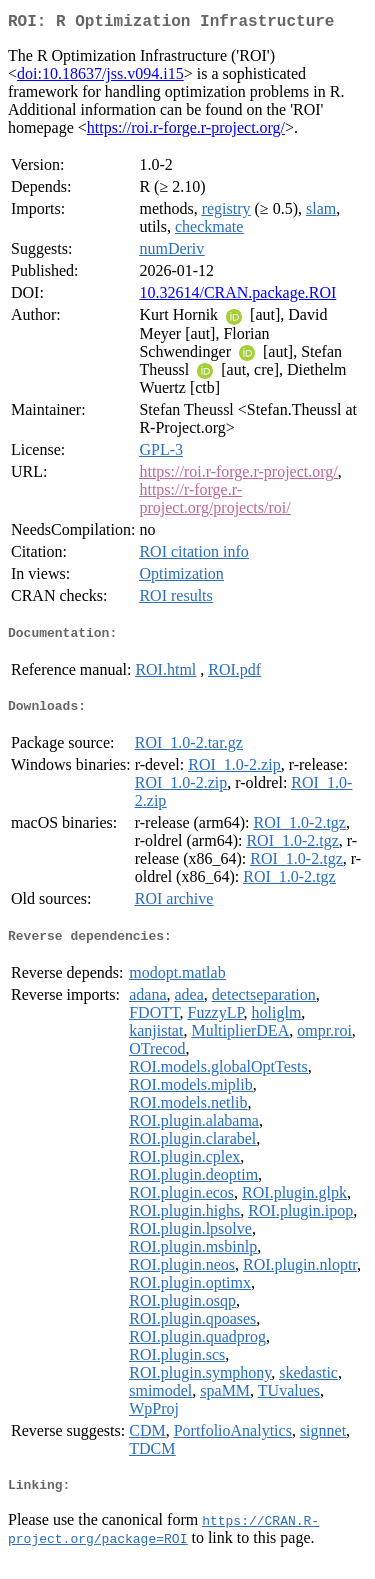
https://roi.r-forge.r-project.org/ (186, 131)
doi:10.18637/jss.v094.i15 (100, 77)
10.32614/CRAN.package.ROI (237, 296)
